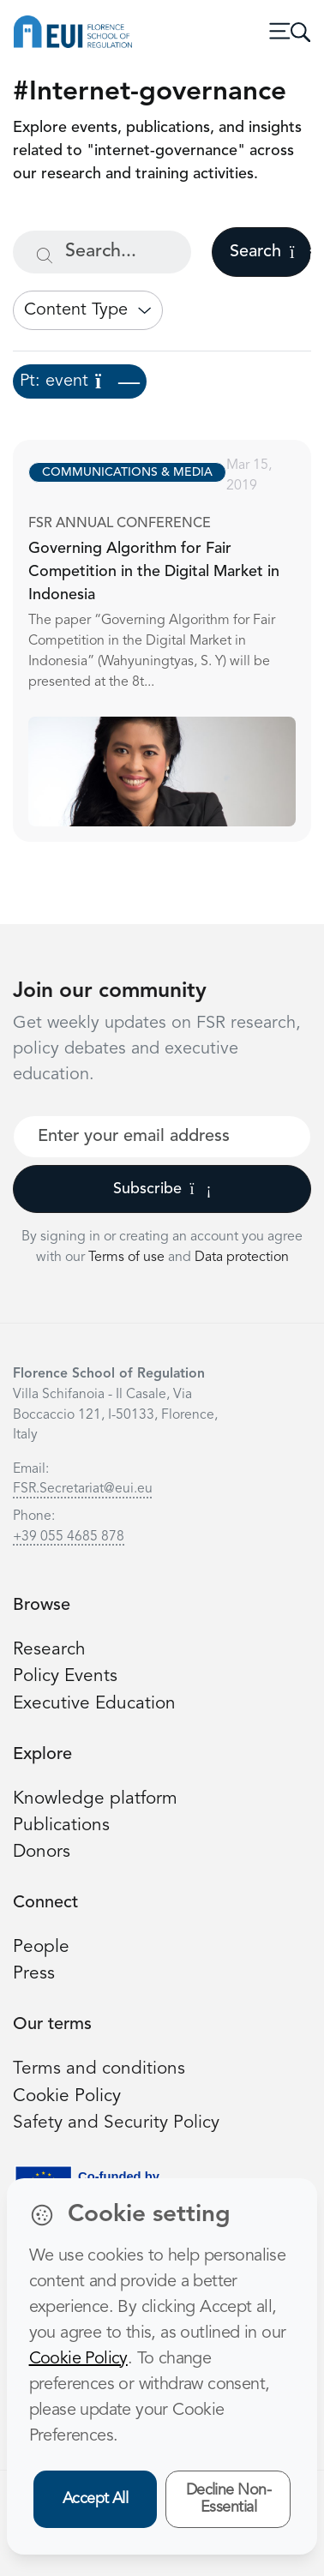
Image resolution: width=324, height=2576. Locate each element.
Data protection (242, 1257)
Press (34, 1974)
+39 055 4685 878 (68, 1537)
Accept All (96, 2499)
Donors (41, 1852)
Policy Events (65, 1676)
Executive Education (94, 1704)
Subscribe (162, 1189)
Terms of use (128, 1257)
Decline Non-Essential (229, 2499)
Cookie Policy (67, 2096)
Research (49, 1650)
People (41, 1947)
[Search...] (102, 252)
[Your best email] (162, 1136)
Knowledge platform (95, 1799)
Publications (61, 1825)
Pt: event (80, 381)
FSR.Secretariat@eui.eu (83, 1489)
